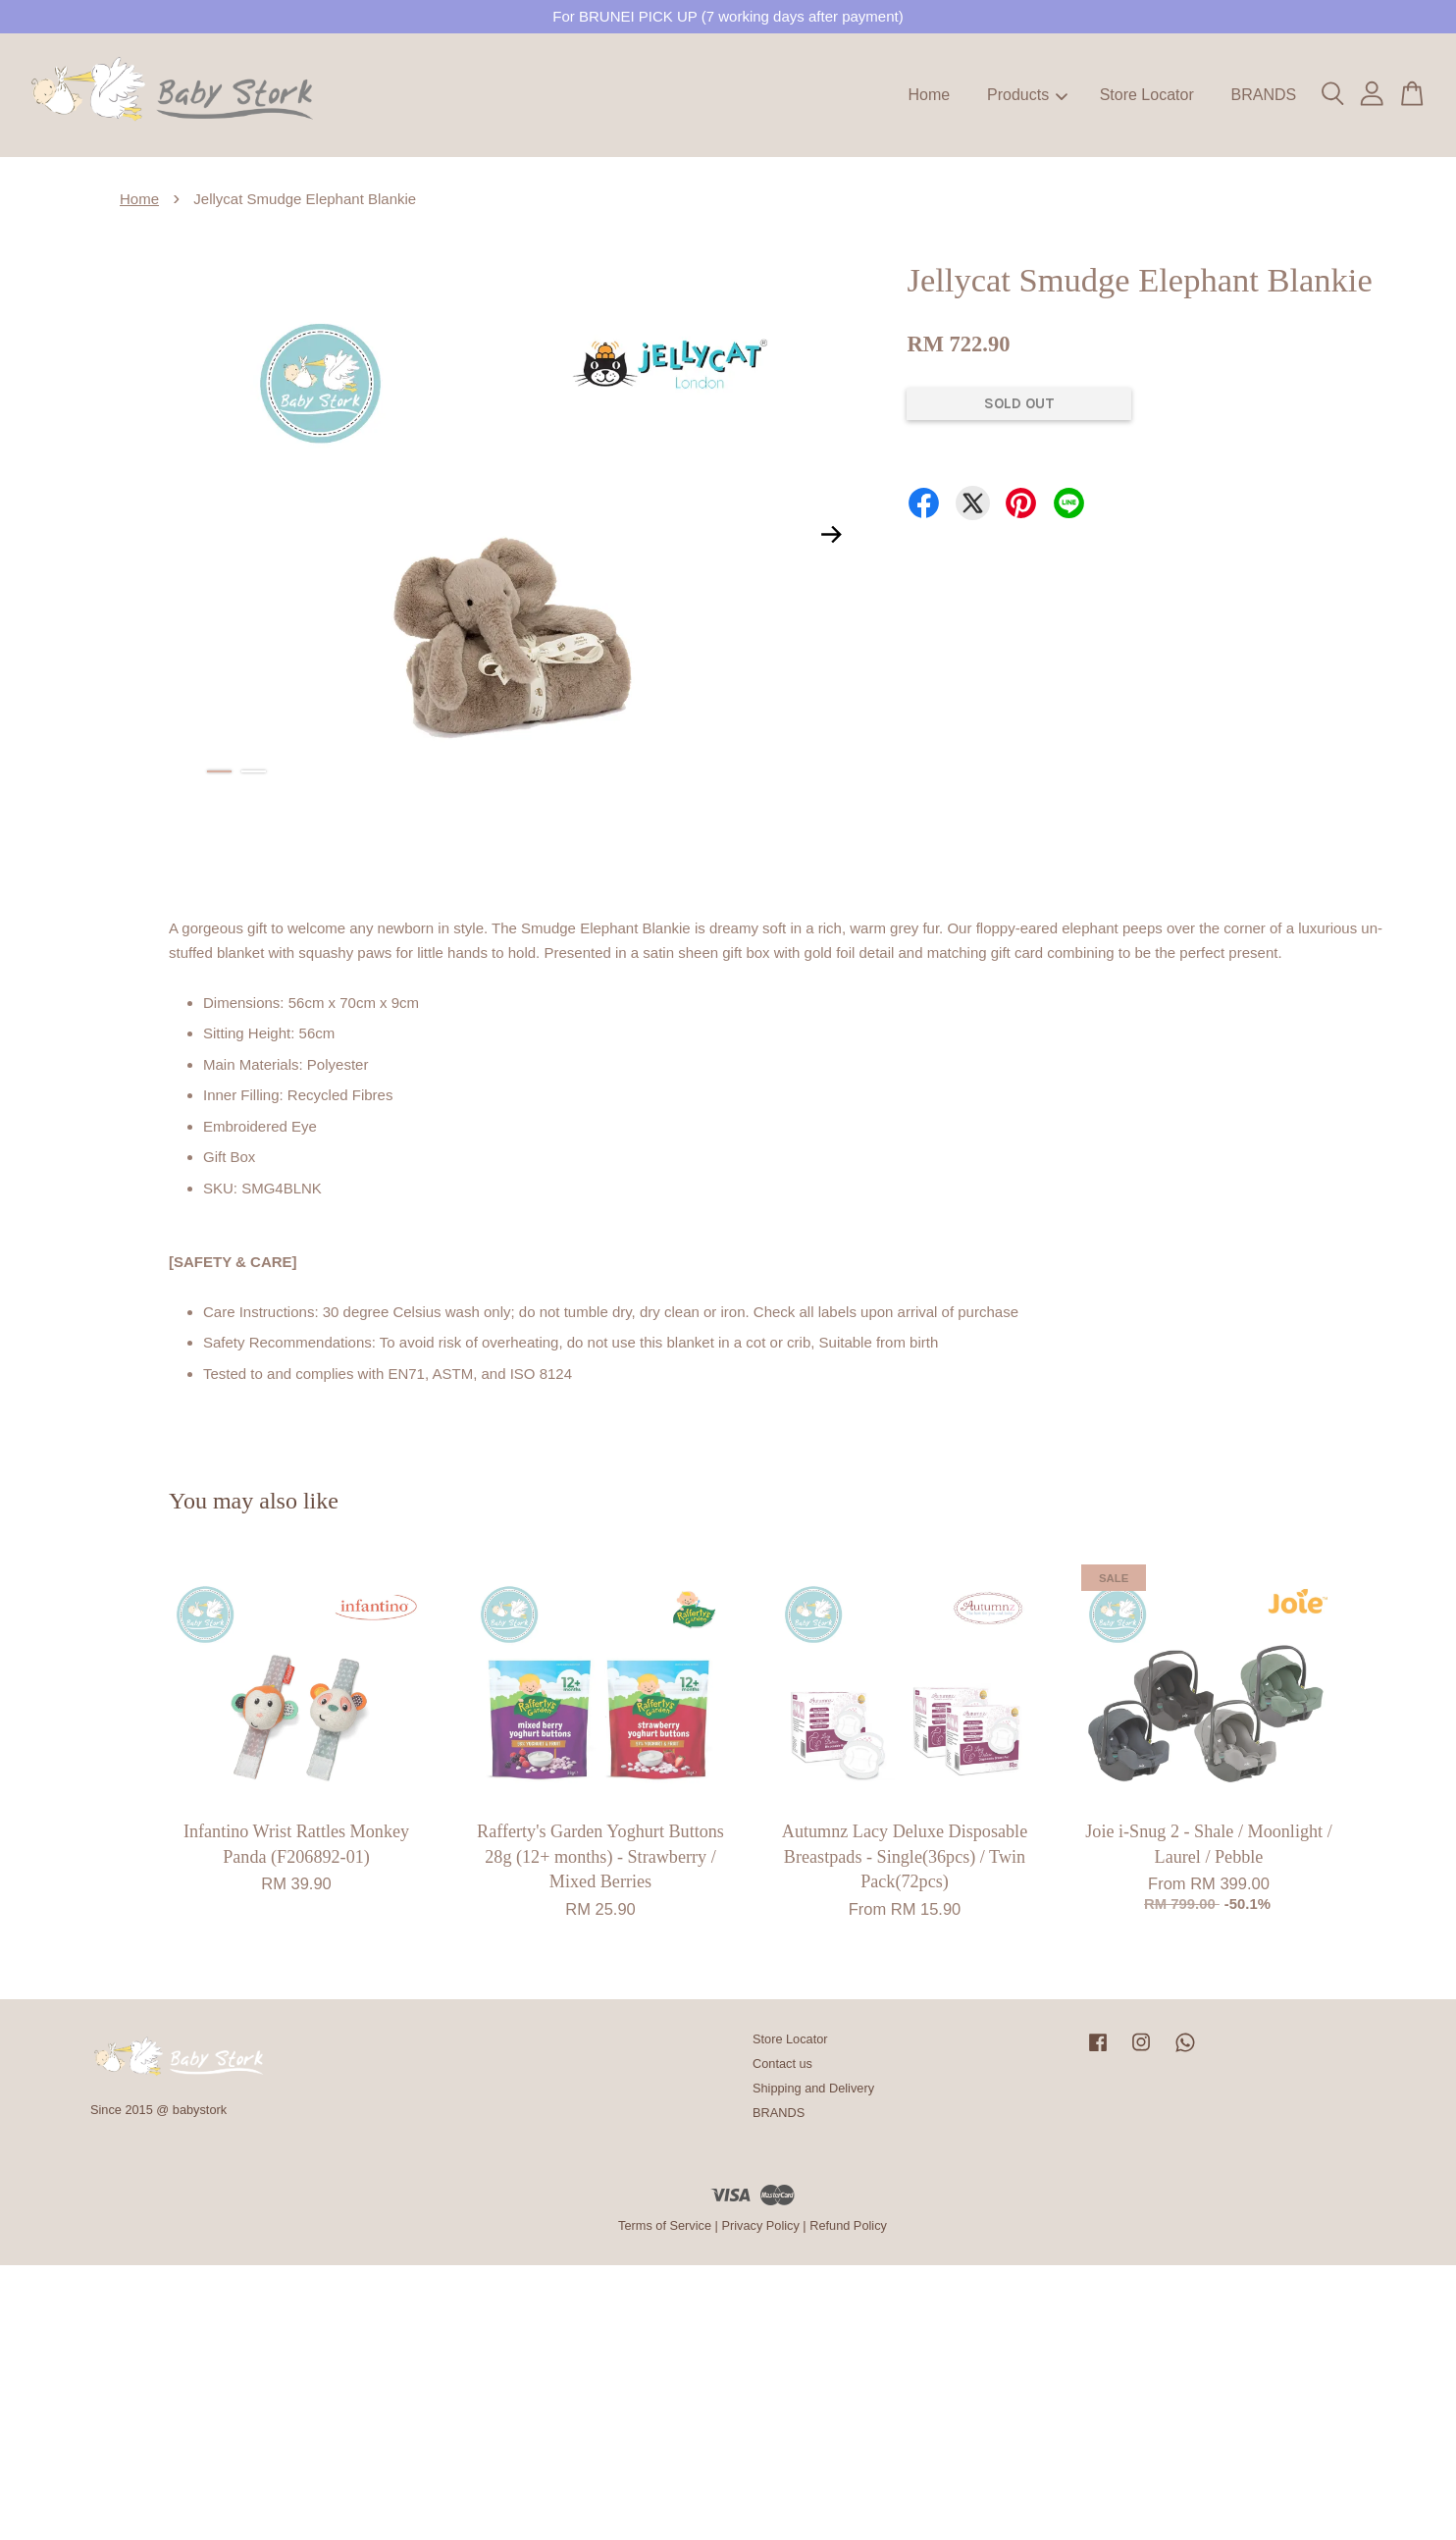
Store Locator (1147, 94)
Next (831, 533)
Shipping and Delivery (813, 2088)
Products (1027, 94)
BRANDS (1263, 94)
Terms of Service (664, 2225)
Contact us (782, 2063)
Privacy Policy (760, 2225)
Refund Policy (848, 2225)
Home (930, 94)
